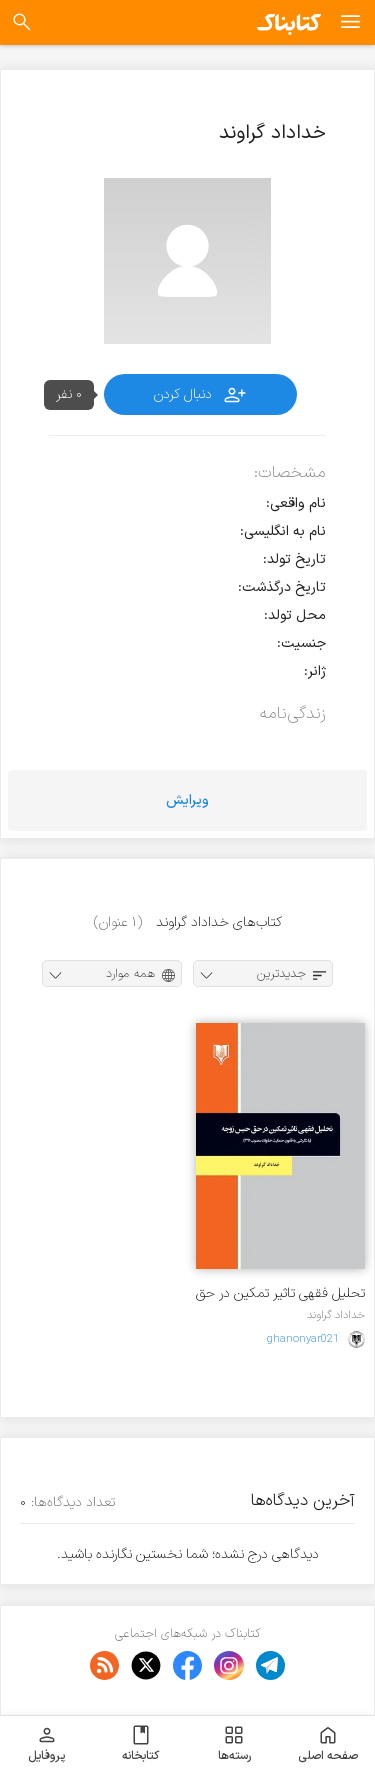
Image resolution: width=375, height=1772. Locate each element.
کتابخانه (140, 1744)
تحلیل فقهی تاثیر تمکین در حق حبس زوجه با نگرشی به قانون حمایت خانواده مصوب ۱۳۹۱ (280, 1293)
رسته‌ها (234, 1744)
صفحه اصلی (328, 1744)
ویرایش (187, 800)
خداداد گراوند (336, 1315)
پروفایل (46, 1744)
